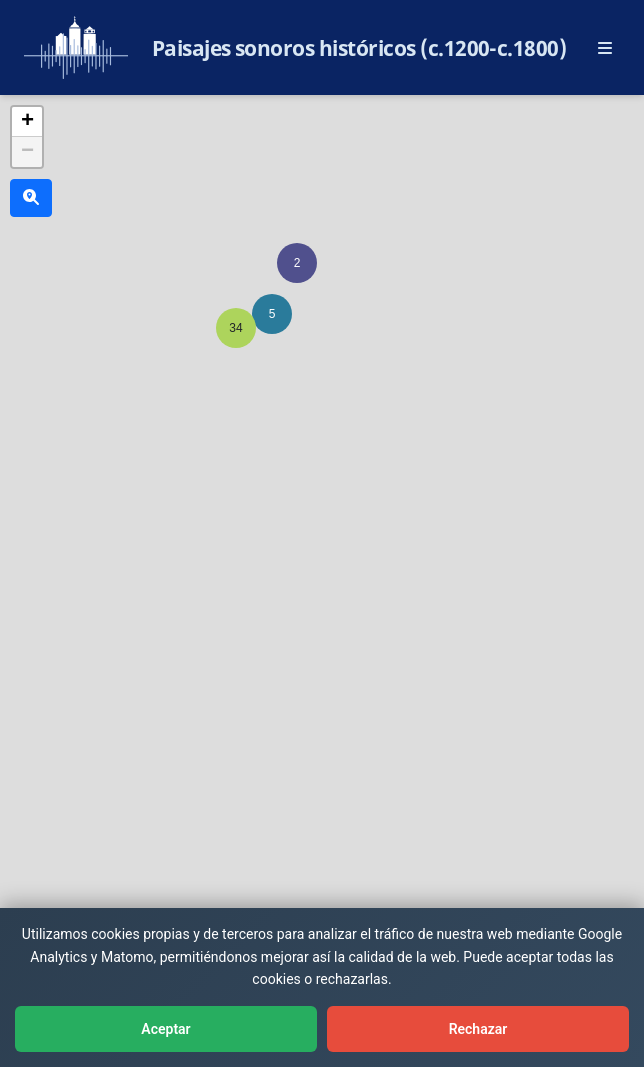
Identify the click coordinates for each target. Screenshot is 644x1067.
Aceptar (165, 1029)
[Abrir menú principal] (605, 48)
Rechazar (478, 1029)
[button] (297, 263)
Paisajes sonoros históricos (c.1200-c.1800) (359, 48)
